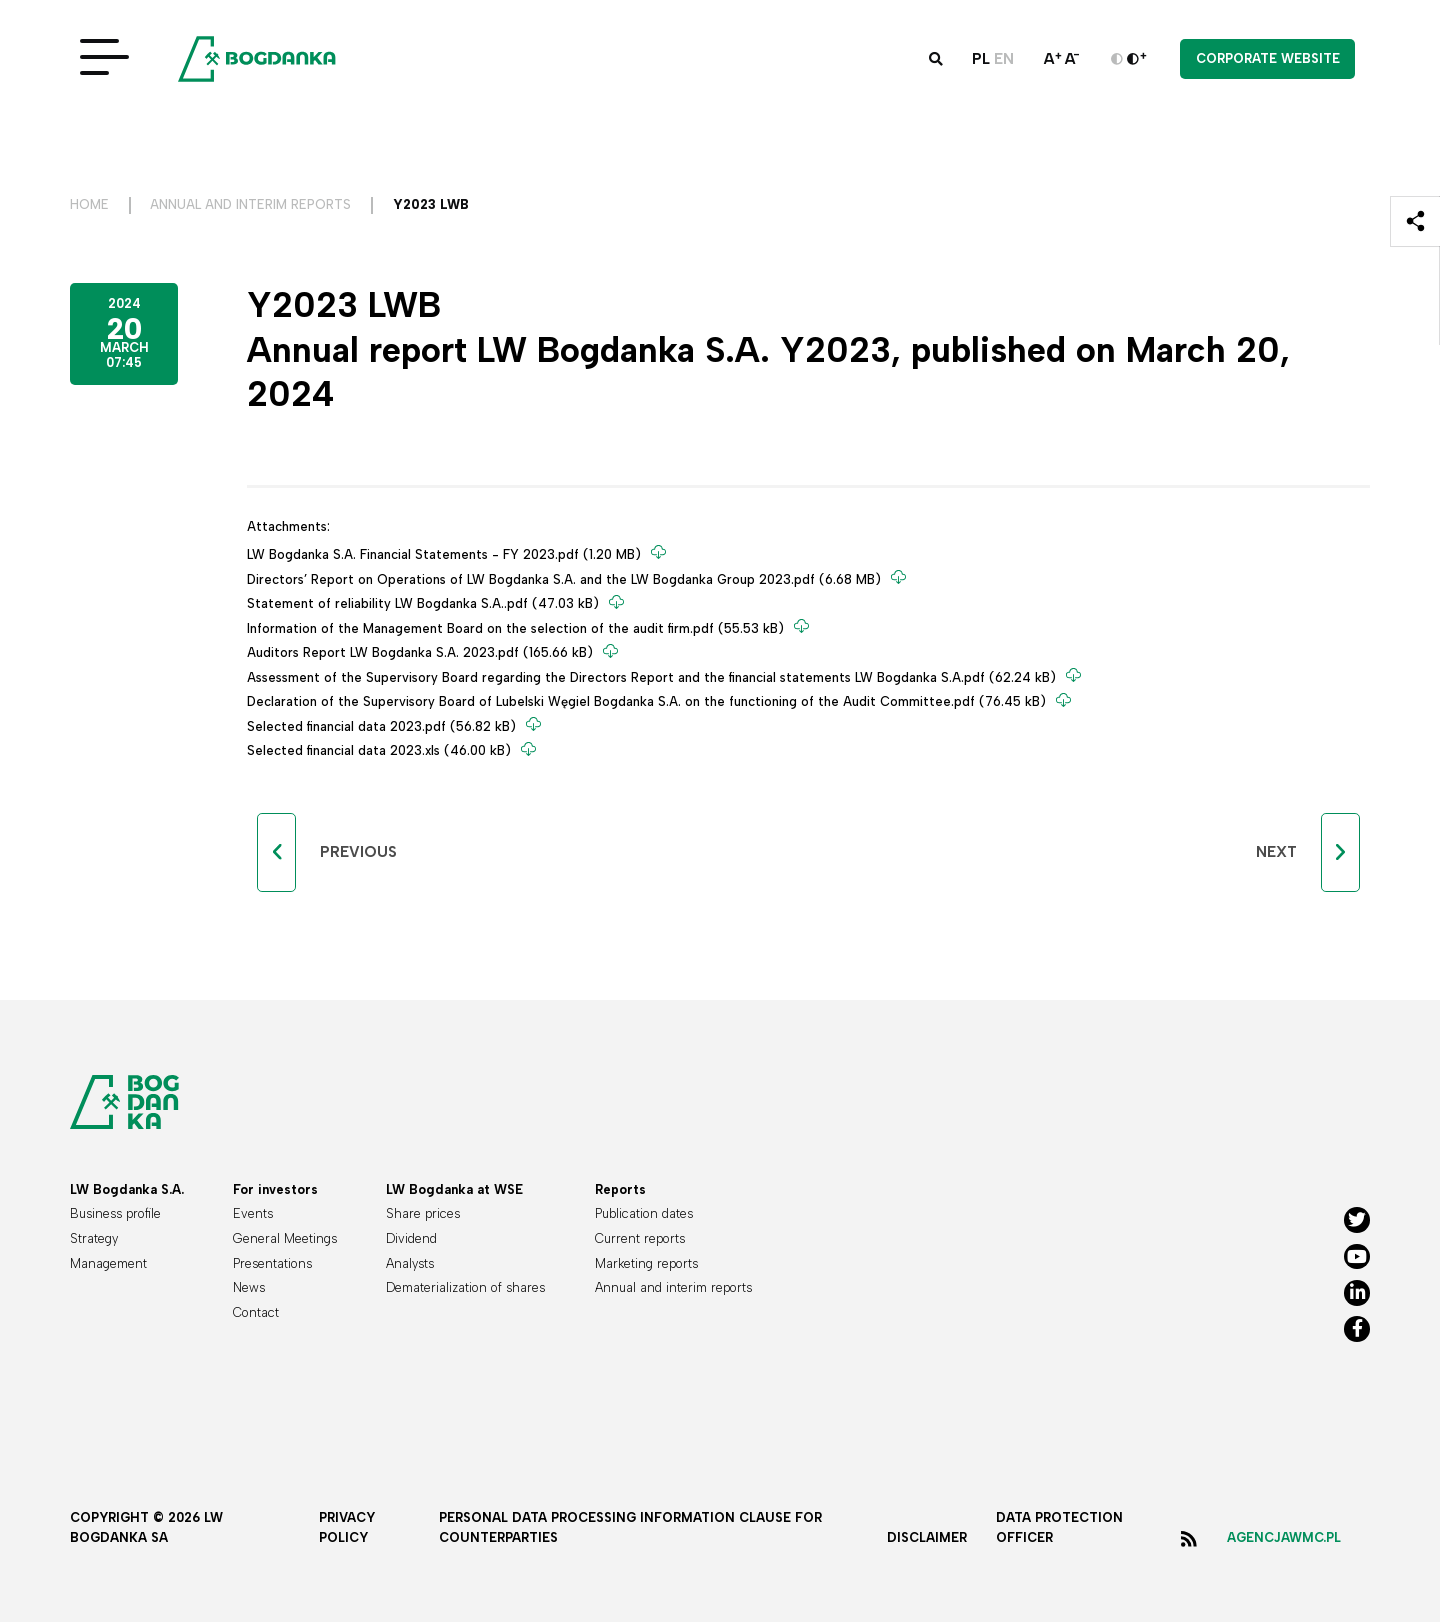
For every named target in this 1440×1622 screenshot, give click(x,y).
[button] (936, 58)
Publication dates (644, 1213)
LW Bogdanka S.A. (127, 1189)
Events (253, 1213)
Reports (620, 1189)
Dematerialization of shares (465, 1287)
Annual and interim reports (250, 204)
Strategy (94, 1238)
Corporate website (1268, 58)
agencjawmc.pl (1284, 1537)
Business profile (115, 1213)
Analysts (410, 1263)
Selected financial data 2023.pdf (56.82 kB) (383, 726)
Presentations (272, 1263)
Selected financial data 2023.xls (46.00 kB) (381, 750)
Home (89, 204)
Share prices (423, 1213)
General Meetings (285, 1238)
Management (108, 1263)
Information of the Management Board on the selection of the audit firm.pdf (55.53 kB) (517, 628)
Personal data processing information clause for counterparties (630, 1527)
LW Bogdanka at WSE (454, 1189)
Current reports (640, 1238)
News (249, 1287)
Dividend (411, 1238)
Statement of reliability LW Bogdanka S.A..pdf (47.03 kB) (425, 603)
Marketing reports (646, 1263)
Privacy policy (347, 1527)
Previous (358, 852)
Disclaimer (927, 1537)
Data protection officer (1059, 1527)
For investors (275, 1189)
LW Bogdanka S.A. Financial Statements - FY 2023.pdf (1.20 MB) (446, 554)
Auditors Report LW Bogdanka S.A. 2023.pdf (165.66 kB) (422, 652)
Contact (256, 1312)
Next (1276, 852)
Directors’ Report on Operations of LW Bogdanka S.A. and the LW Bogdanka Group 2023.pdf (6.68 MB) (566, 578)
